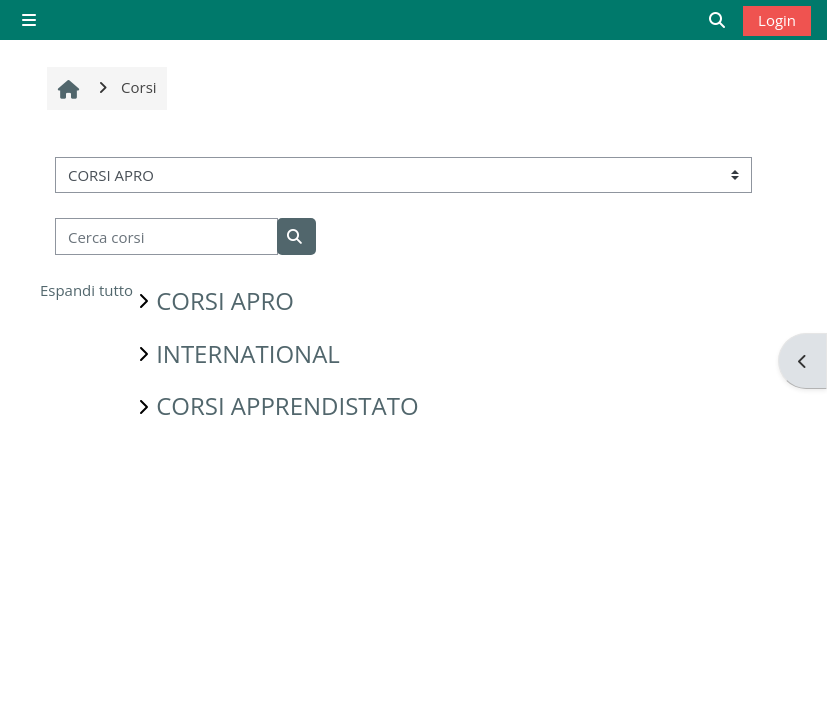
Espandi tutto (86, 290)
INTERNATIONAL (248, 353)
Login (777, 20)
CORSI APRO (225, 300)
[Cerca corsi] (166, 236)
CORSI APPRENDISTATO (287, 405)
